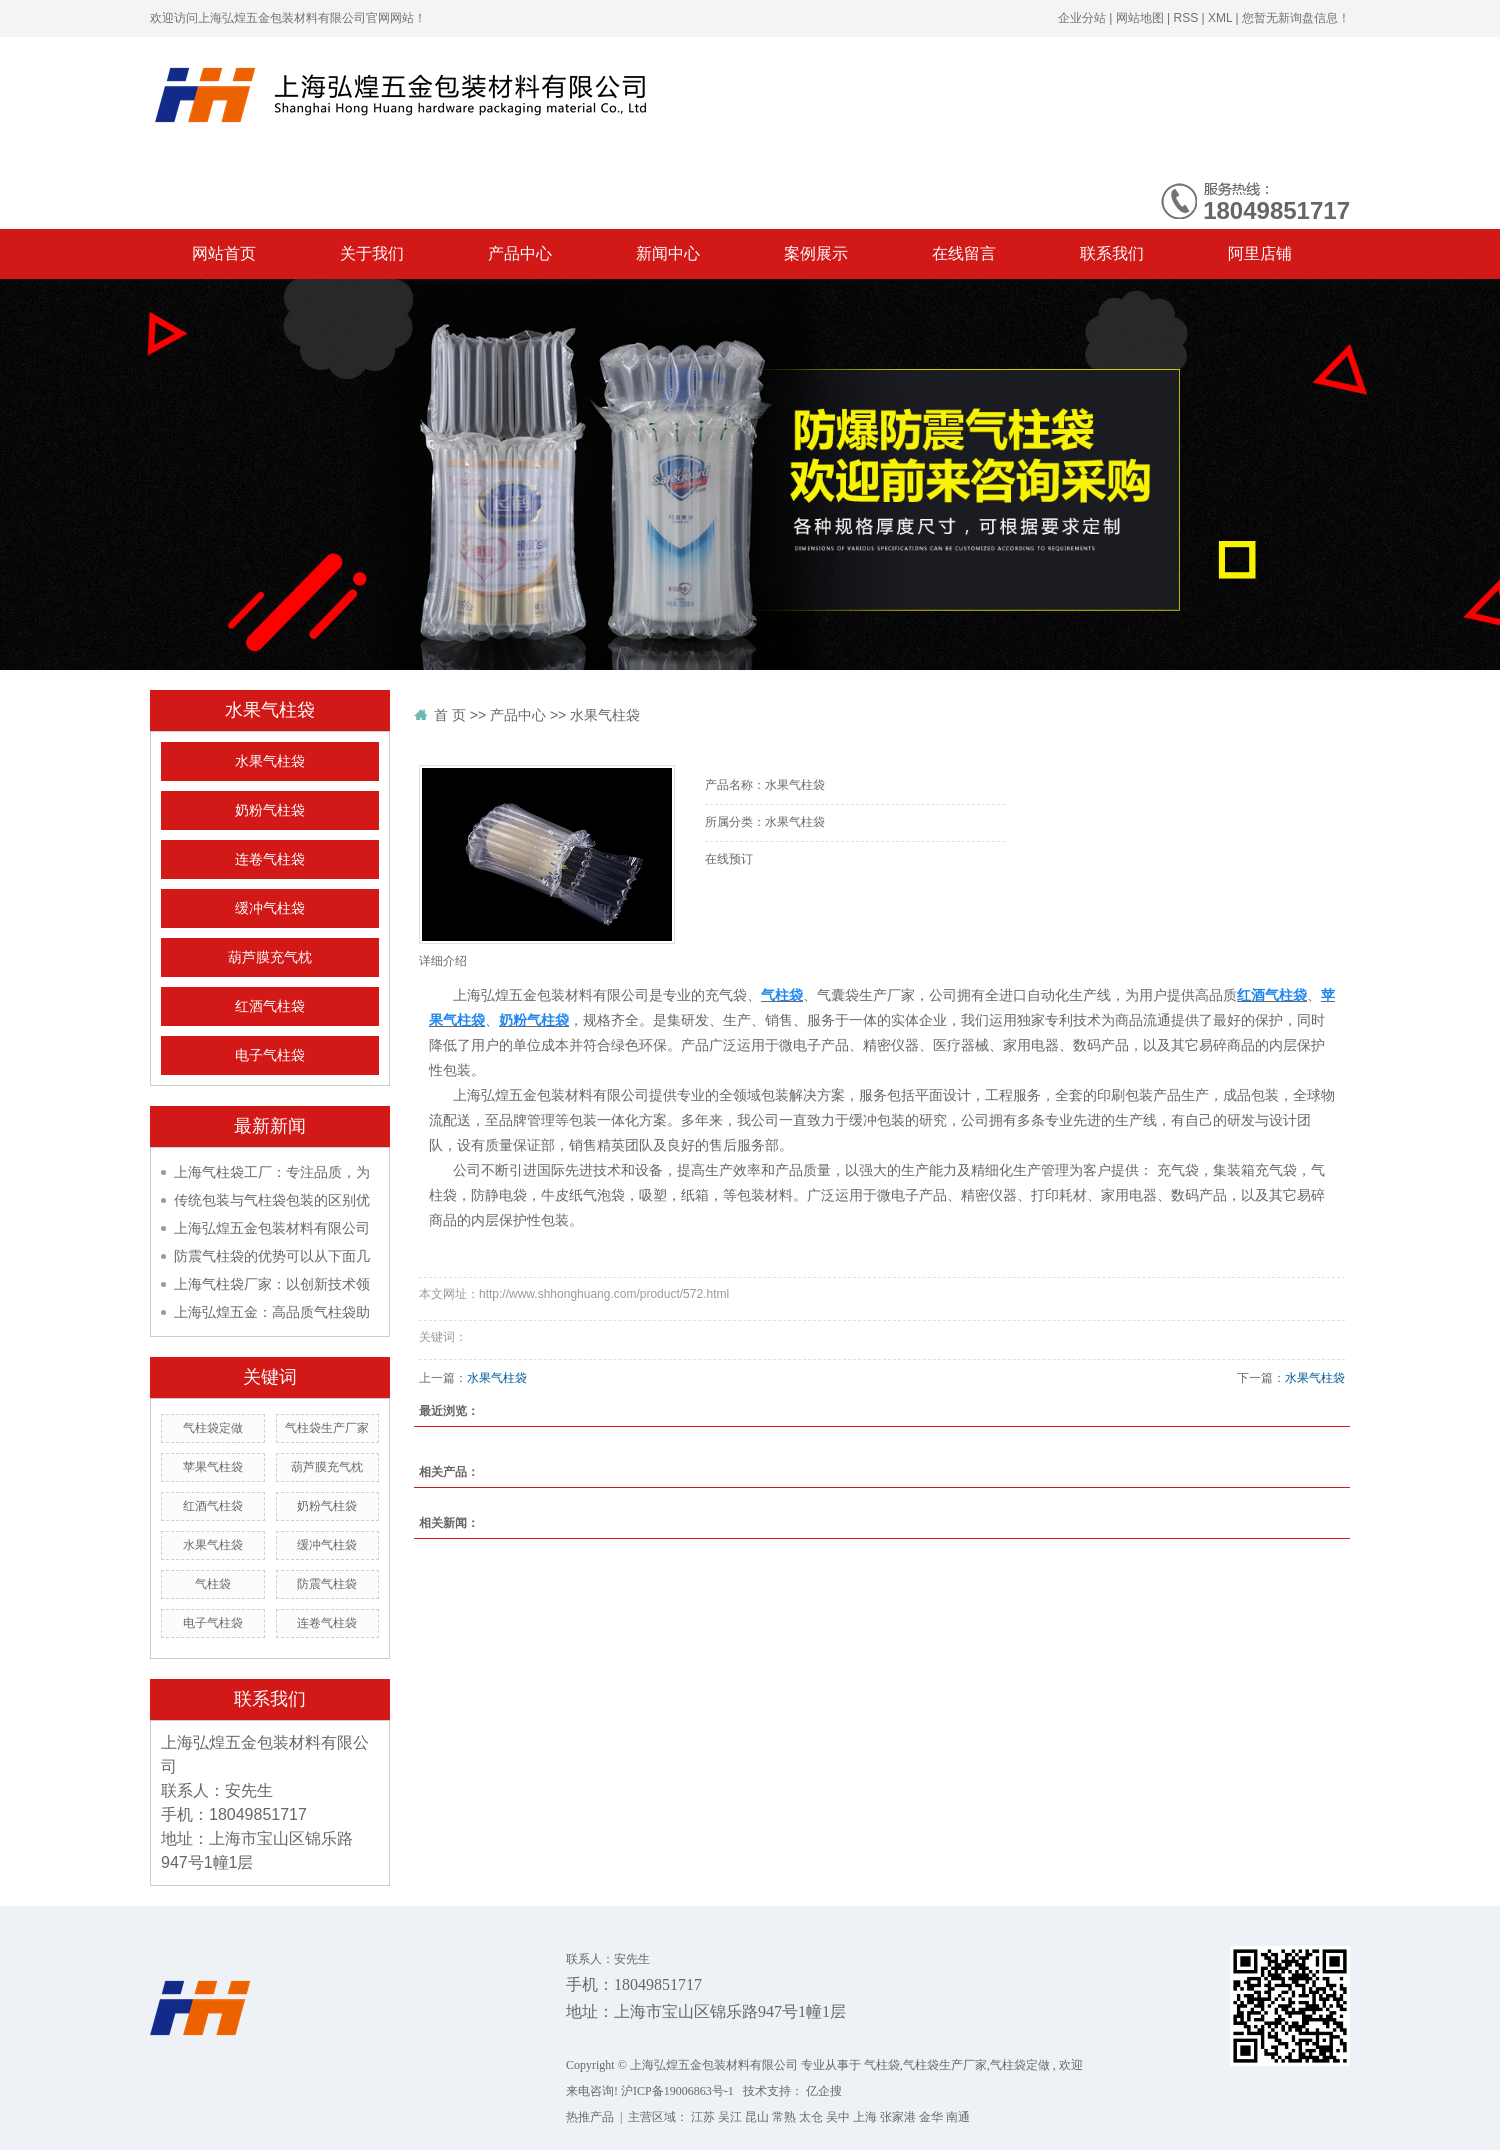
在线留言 (964, 253)
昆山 (757, 2117)
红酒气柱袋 (270, 1006)
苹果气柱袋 (213, 1467)
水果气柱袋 (270, 761)
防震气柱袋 (327, 1584)
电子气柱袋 (270, 1055)
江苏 (703, 2117)
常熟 (784, 2117)
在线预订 (729, 859)
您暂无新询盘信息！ (1296, 18)
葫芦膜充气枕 (270, 957)
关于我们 (372, 253)
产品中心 (520, 253)
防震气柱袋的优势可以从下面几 (272, 1256)
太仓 (811, 2117)
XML (1220, 18)
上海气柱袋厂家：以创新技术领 (272, 1284)
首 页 (450, 715)
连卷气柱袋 (270, 859)
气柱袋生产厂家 (327, 1428)
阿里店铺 (1260, 253)
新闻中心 (668, 253)
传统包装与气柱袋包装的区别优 (272, 1200)
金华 (931, 2117)
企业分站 (1082, 18)
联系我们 (1112, 253)
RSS (1185, 18)
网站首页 (224, 253)
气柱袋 (213, 1584)
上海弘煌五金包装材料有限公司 (272, 1228)
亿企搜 (824, 2091)
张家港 (898, 2117)
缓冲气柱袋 (270, 908)
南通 (958, 2117)
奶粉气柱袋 (270, 810)
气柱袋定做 (213, 1428)
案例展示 (816, 253)
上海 (865, 2117)
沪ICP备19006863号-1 (677, 2091)
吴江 (730, 2117)
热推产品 (590, 2117)
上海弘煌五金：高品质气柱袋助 (272, 1312)
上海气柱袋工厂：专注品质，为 (272, 1172)
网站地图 (1140, 18)
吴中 (838, 2117)
